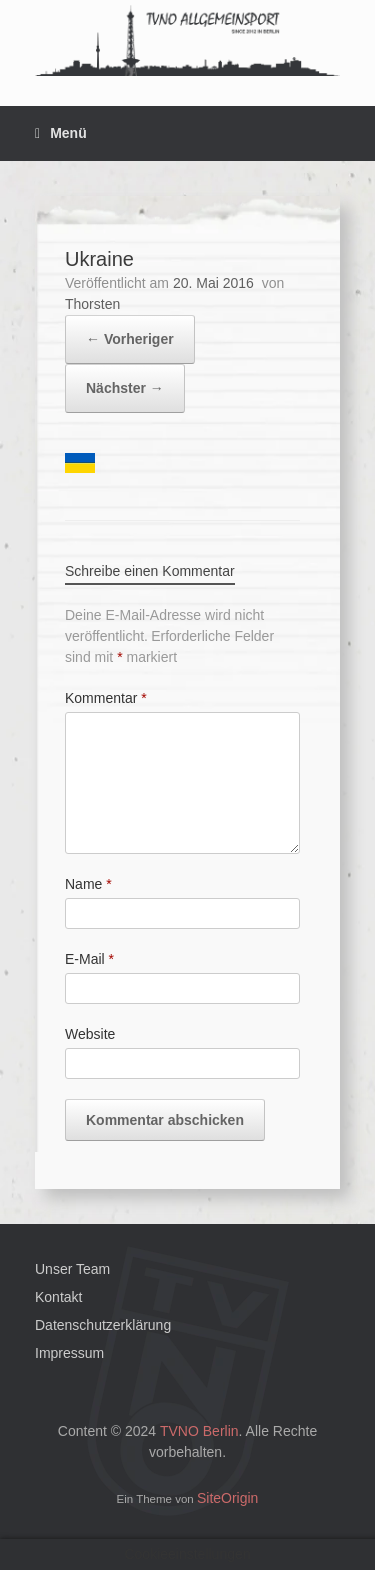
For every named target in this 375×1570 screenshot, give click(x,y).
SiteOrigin (227, 1498)
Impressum (69, 1353)
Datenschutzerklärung (103, 1325)
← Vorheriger (130, 339)
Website (90, 1034)
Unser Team (72, 1269)
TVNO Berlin (199, 1431)
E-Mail (89, 959)
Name (88, 884)
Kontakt (58, 1297)
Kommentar (106, 698)
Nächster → (125, 388)
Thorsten (92, 304)
